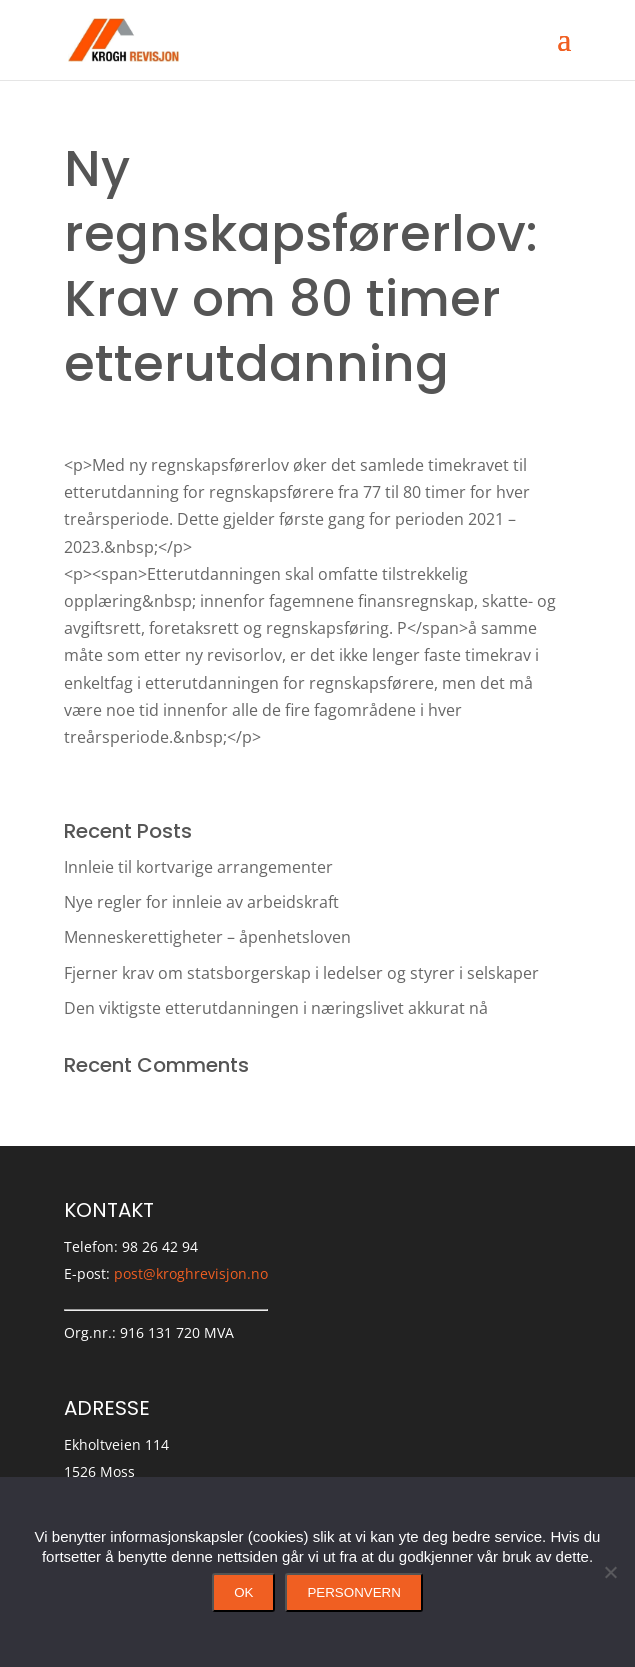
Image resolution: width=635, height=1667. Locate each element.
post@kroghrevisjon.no (191, 1273)
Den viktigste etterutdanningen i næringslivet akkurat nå (276, 1008)
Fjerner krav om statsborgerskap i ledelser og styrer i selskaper (301, 973)
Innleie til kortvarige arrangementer (198, 867)
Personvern (353, 1592)
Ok (243, 1592)
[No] (610, 1572)
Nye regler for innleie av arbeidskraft (201, 902)
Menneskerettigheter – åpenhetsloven (207, 937)
